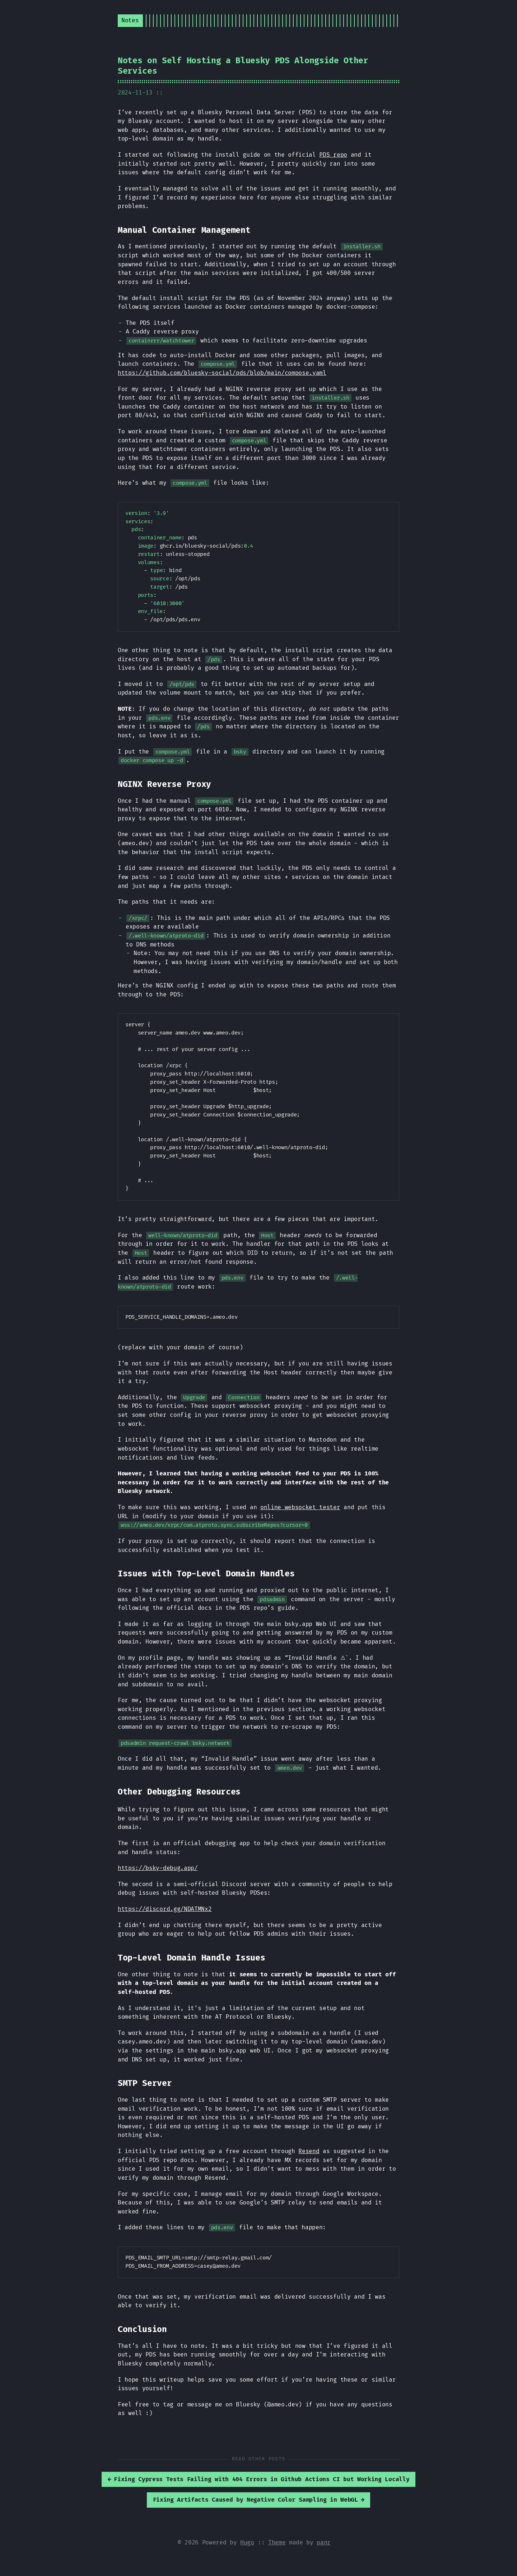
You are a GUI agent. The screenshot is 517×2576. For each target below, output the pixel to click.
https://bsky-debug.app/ (158, 1868)
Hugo (247, 2542)
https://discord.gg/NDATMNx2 (164, 1909)
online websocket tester (300, 1507)
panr (324, 2542)
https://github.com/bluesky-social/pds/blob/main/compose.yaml (222, 373)
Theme (276, 2542)
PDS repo (333, 154)
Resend (308, 2151)
